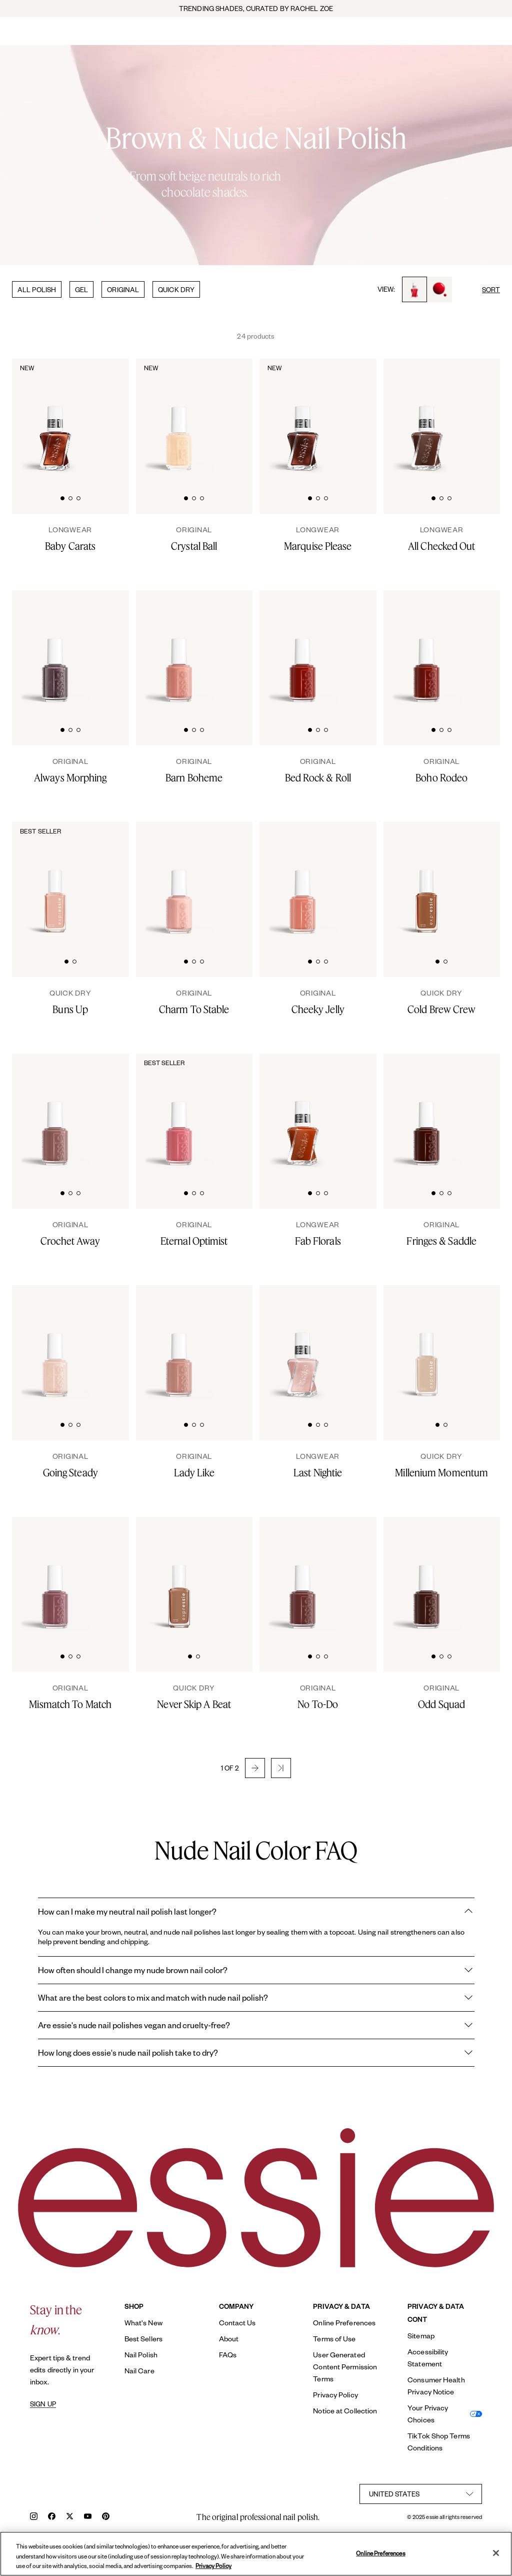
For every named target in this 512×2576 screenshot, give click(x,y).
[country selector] (421, 2494)
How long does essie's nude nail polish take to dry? (256, 2052)
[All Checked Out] (442, 539)
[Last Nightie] (318, 1465)
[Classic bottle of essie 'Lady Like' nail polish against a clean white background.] (179, 1343)
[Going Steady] (70, 1465)
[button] (255, 1768)
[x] (70, 2517)
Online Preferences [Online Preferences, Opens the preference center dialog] (380, 2552)
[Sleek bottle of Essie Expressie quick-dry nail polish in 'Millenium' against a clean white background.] (427, 1343)
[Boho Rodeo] (442, 770)
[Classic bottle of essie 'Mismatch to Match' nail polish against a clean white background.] (55, 1575)
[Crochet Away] (70, 1234)
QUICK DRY (176, 289)
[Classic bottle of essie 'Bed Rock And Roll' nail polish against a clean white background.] (303, 648)
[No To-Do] (318, 1697)
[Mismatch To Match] (70, 1697)
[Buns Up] (70, 1002)
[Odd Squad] (442, 1697)
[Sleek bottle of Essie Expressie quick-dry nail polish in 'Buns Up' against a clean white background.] (55, 880)
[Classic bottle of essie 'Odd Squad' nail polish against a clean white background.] (427, 1575)
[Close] (496, 2553)
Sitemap (421, 2335)
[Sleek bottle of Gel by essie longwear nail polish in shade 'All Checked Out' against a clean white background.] (427, 417)
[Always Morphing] (70, 770)
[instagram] (34, 2517)
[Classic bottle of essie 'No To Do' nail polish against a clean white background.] (303, 1575)
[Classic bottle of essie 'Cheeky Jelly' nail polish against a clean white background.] (303, 880)
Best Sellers (143, 2338)
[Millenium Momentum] (442, 1465)
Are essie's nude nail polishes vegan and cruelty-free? (256, 2025)
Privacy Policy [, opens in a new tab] (214, 2565)
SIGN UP (43, 2404)
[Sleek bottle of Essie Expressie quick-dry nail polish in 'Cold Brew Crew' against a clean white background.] (427, 880)
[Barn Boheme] (194, 770)
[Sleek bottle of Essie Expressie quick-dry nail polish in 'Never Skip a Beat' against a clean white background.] (179, 1575)
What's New (143, 2322)
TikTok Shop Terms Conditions (439, 2441)
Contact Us (237, 2322)
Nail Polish (141, 2354)
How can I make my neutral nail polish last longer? (256, 1911)
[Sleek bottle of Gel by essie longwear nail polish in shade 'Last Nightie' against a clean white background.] (303, 1343)
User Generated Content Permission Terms (345, 2366)
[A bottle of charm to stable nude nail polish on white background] (179, 880)
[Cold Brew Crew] (442, 1002)
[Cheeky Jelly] (318, 1002)
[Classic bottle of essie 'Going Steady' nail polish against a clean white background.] (55, 1343)
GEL (81, 289)
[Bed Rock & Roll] (318, 770)
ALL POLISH (37, 289)
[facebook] (52, 2517)
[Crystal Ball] (194, 539)
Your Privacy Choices (428, 2413)
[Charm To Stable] (194, 1002)
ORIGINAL (123, 289)
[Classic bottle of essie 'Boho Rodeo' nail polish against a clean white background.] (427, 648)
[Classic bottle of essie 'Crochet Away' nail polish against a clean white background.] (55, 1112)
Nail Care (139, 2370)
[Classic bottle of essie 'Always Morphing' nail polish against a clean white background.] (55, 648)
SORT (491, 289)
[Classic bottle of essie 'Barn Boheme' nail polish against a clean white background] (179, 648)
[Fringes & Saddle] (442, 1234)
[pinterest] (106, 2517)
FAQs (227, 2354)
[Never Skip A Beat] (194, 1697)
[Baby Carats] (70, 539)
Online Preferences (344, 2322)
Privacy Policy (335, 2394)
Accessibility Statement (428, 2357)
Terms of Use (334, 2338)
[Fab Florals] (318, 1234)
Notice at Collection (345, 2410)
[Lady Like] (194, 1465)
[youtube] (88, 2517)
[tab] (62, 497)
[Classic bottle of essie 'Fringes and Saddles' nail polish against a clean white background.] (427, 1112)
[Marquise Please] (318, 539)
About (229, 2338)
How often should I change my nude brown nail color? (256, 1970)
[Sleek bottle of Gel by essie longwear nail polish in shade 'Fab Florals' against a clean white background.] (303, 1112)
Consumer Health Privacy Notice (436, 2385)
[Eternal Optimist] (194, 1234)
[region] (256, 2553)
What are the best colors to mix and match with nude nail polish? (256, 1997)
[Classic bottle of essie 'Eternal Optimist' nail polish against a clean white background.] (179, 1112)
